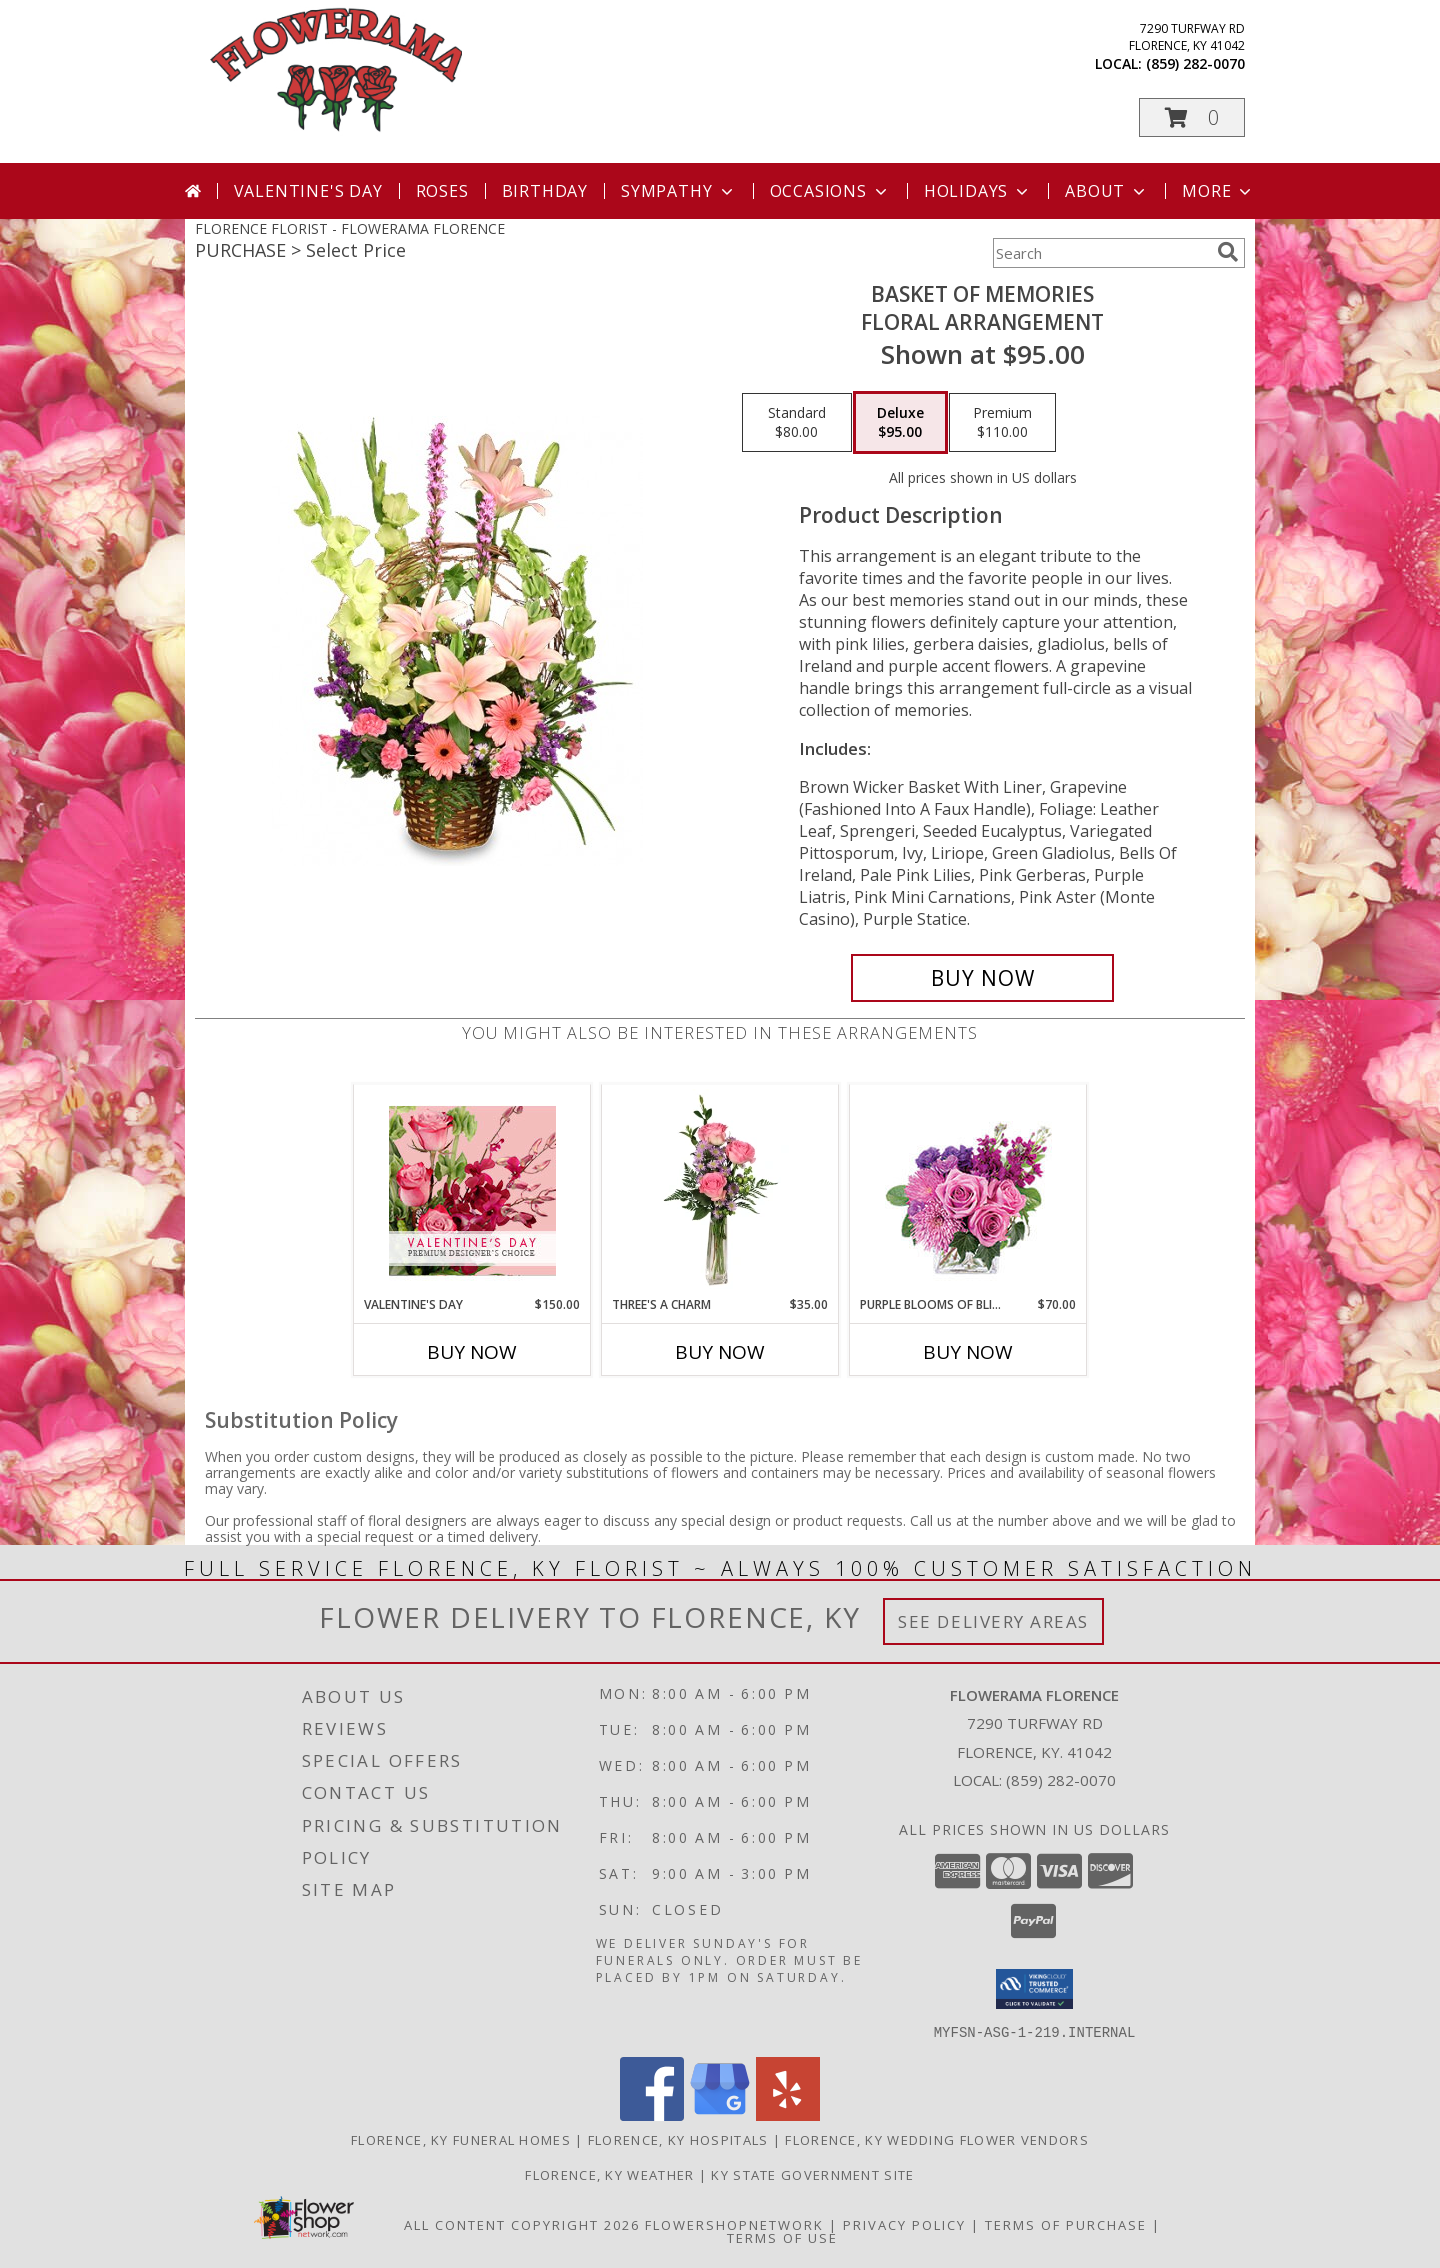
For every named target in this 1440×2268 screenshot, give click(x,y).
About (1107, 191)
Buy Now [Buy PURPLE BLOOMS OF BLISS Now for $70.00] (968, 1352)
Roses (442, 191)
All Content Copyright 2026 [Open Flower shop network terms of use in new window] (522, 2224)
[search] (1228, 252)
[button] (1192, 117)
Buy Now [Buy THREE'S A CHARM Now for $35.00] (720, 1352)
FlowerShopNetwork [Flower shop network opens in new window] (734, 2224)
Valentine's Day (308, 191)
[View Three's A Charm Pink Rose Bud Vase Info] (720, 1190)
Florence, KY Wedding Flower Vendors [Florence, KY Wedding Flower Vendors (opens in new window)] (937, 2139)
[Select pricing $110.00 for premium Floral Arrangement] (1002, 423)
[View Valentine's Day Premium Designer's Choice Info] (472, 1190)
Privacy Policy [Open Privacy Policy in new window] (904, 2224)
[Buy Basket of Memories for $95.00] (982, 978)
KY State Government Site (812, 2174)
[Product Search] (1101, 253)
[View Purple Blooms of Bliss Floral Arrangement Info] (968, 1190)
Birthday (545, 191)
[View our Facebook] (652, 2114)
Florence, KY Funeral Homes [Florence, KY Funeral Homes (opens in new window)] (461, 2139)
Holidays (978, 191)
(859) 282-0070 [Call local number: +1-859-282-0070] (1195, 63)
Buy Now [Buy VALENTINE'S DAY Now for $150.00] (472, 1352)
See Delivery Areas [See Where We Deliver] (993, 1621)
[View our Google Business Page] (720, 2114)
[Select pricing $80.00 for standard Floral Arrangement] (797, 423)
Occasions (830, 191)
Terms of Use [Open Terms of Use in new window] (782, 2237)
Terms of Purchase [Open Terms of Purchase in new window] (1066, 2224)
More (1218, 191)
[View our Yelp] (788, 2114)
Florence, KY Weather (609, 2174)
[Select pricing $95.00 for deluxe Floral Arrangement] (900, 423)
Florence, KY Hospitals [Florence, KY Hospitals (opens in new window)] (678, 2139)
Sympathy (678, 191)
